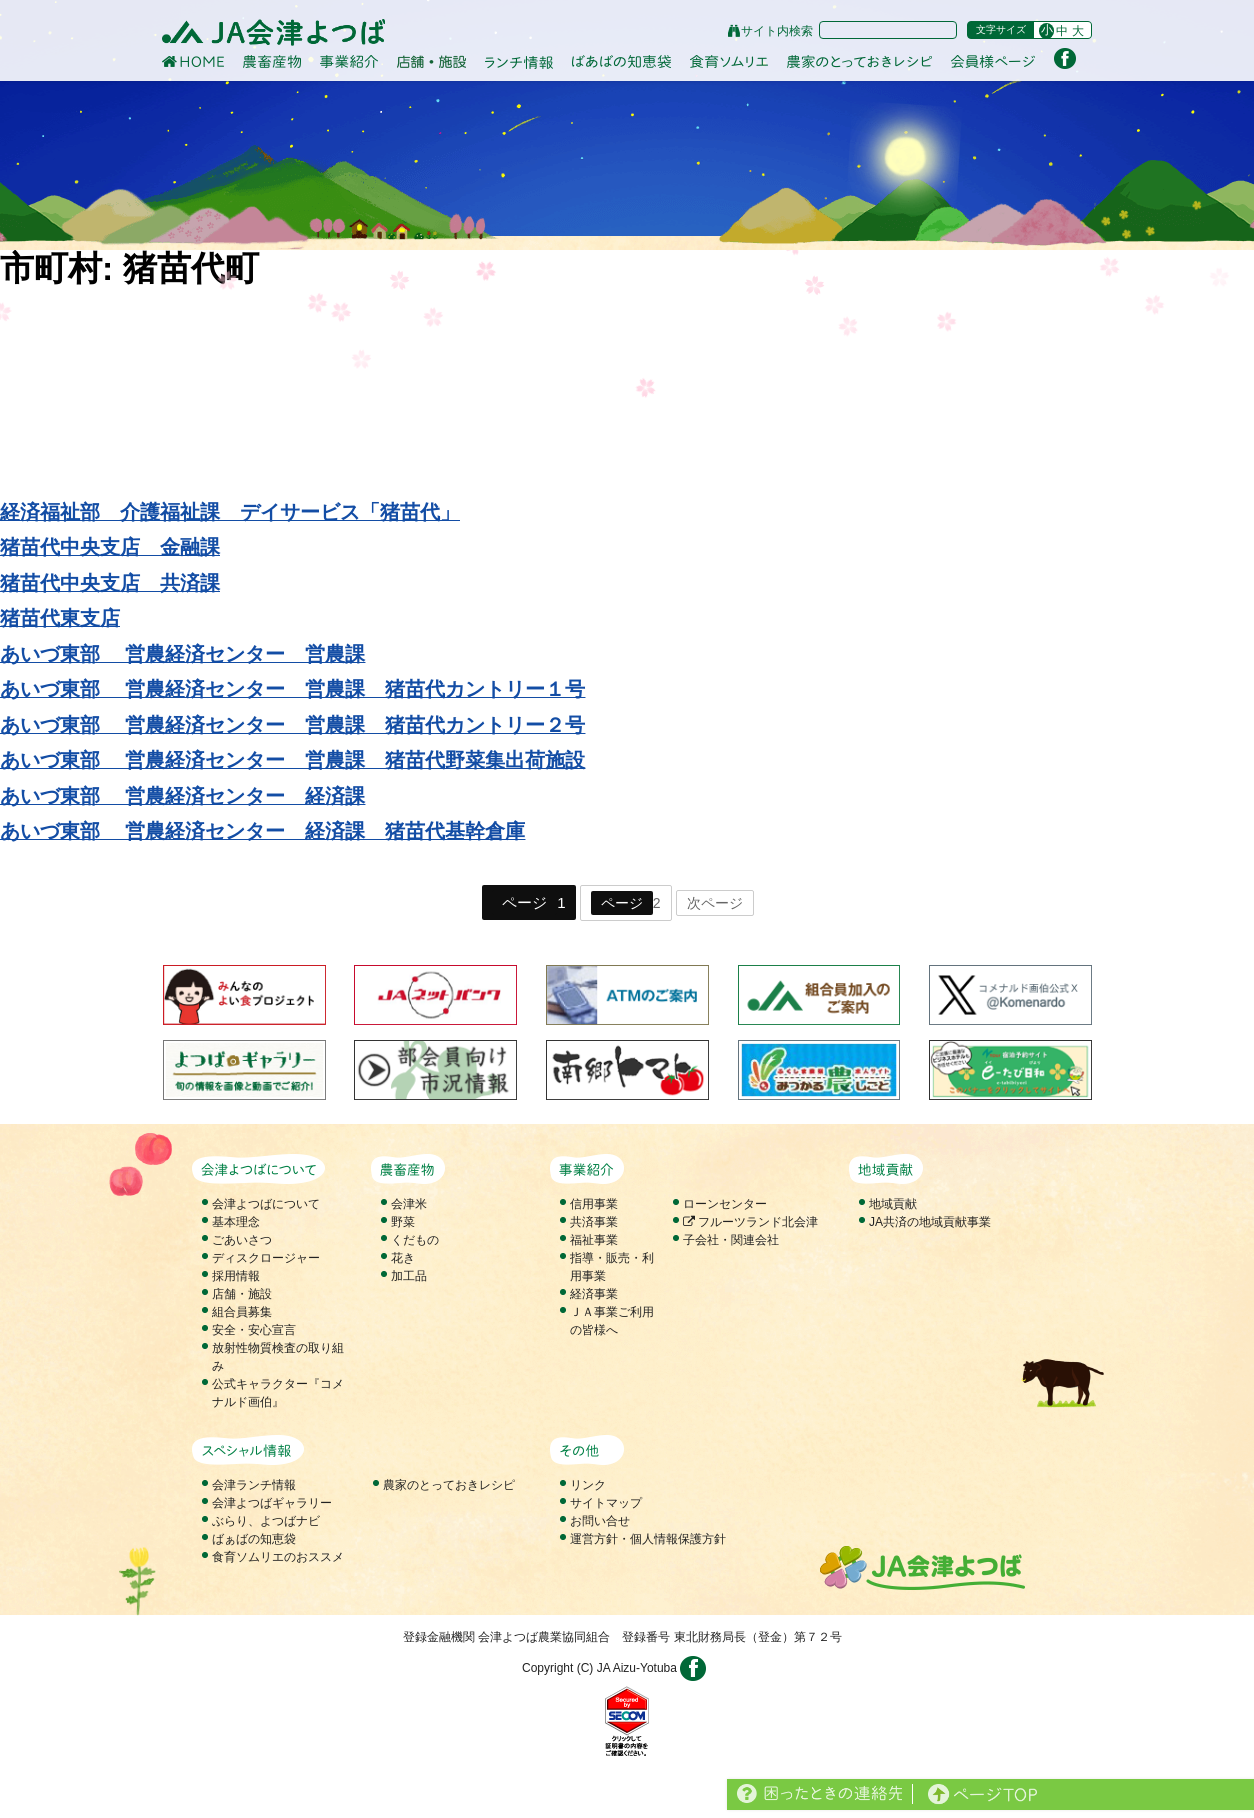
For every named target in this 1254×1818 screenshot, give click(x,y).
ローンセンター (725, 1204)
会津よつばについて (266, 1204)
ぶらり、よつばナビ (266, 1521)
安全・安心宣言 (254, 1330)
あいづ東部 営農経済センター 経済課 (182, 796)
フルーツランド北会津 (750, 1222)
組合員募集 (242, 1312)
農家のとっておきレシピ (449, 1485)
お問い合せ (600, 1521)
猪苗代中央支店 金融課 (110, 547)
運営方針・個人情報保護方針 (648, 1539)
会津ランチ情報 (254, 1485)
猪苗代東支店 (60, 618)
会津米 (409, 1204)
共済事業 (594, 1222)
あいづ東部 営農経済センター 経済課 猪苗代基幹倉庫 (262, 831)
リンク (588, 1485)
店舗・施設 (242, 1294)
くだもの (415, 1240)
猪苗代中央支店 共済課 (110, 583)
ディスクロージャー (266, 1258)
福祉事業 (594, 1240)
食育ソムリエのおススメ (278, 1557)
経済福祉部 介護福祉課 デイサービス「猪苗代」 (230, 512)
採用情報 (236, 1276)
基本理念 (236, 1222)
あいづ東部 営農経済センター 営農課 (182, 654)
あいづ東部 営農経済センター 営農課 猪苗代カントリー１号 (292, 689)
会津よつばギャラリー (272, 1503)
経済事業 (594, 1294)
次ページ (715, 903)
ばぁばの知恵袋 (254, 1539)
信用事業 (594, 1204)
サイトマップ (606, 1503)
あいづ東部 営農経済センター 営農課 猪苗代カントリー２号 (292, 725)
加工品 (409, 1276)
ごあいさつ (242, 1240)
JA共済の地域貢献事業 (930, 1222)
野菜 (403, 1222)
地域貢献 (893, 1204)
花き (403, 1258)
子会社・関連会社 (731, 1240)
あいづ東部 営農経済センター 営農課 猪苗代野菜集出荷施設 (292, 760)
